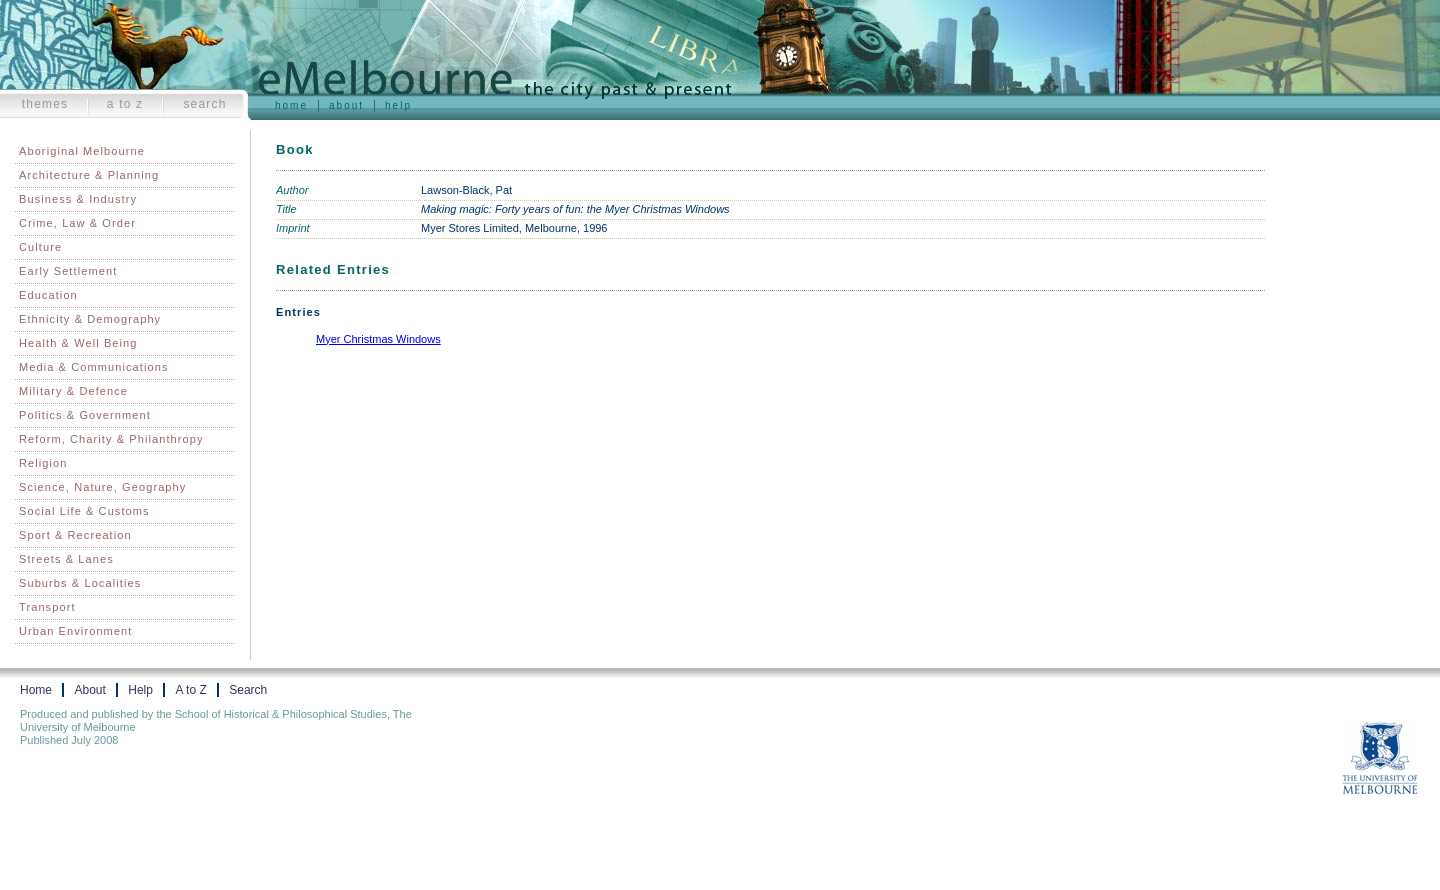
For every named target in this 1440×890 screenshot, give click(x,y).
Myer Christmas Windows (378, 339)
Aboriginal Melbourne (82, 151)
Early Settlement (68, 271)
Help (398, 105)
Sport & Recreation (75, 535)
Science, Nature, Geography (102, 487)
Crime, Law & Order (77, 223)
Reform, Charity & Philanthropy (111, 439)
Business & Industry (78, 199)
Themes (45, 104)
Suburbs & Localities (80, 583)
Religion (43, 463)
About (346, 105)
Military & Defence (73, 391)
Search (204, 104)
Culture (40, 247)
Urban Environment (75, 631)
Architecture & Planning (89, 175)
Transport (47, 607)
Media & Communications (94, 367)
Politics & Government (85, 415)
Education (48, 295)
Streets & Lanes (66, 559)
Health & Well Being (78, 343)
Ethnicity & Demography (90, 319)
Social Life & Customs (84, 511)
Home (291, 105)
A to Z (125, 104)
